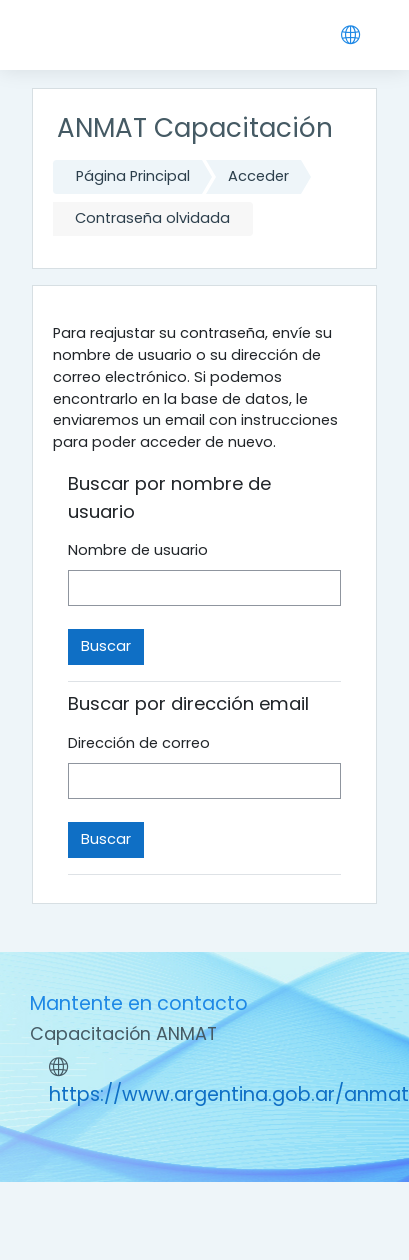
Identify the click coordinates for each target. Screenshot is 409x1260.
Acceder (258, 176)
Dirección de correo (139, 743)
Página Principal (133, 176)
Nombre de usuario (138, 550)
